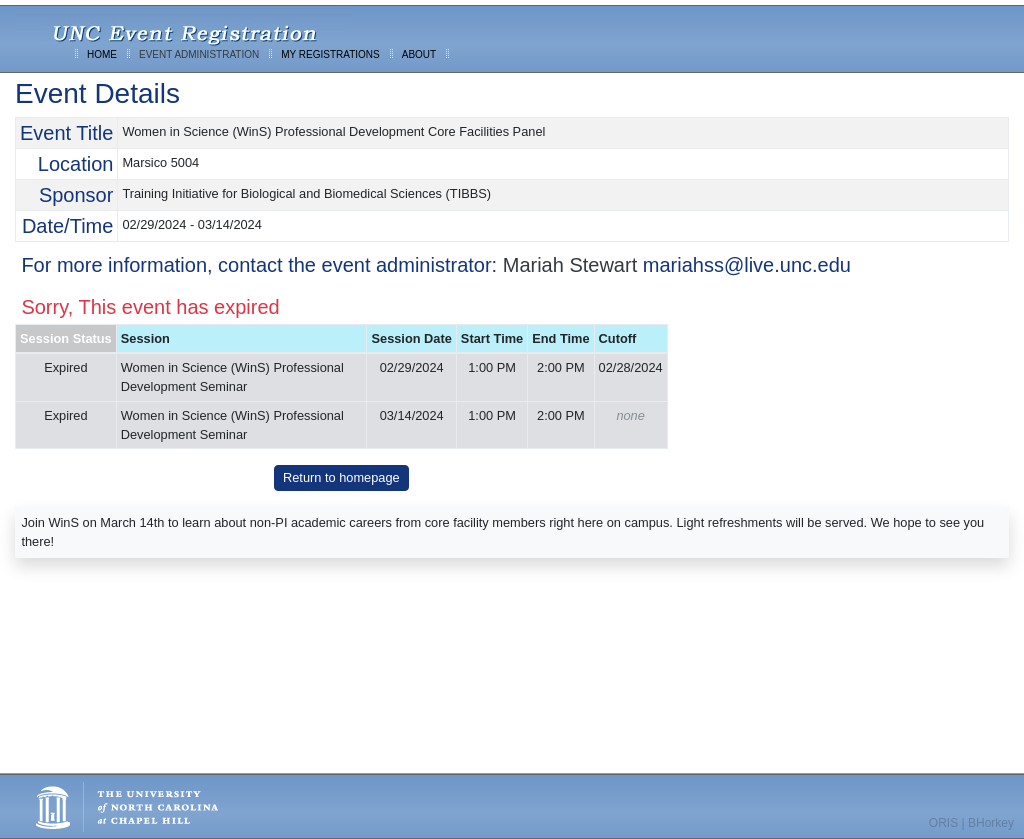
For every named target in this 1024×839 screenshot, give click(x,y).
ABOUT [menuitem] (419, 54)
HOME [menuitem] (102, 54)
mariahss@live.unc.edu (747, 265)
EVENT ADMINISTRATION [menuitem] (199, 54)
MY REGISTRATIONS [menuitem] (330, 54)
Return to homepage (341, 477)
